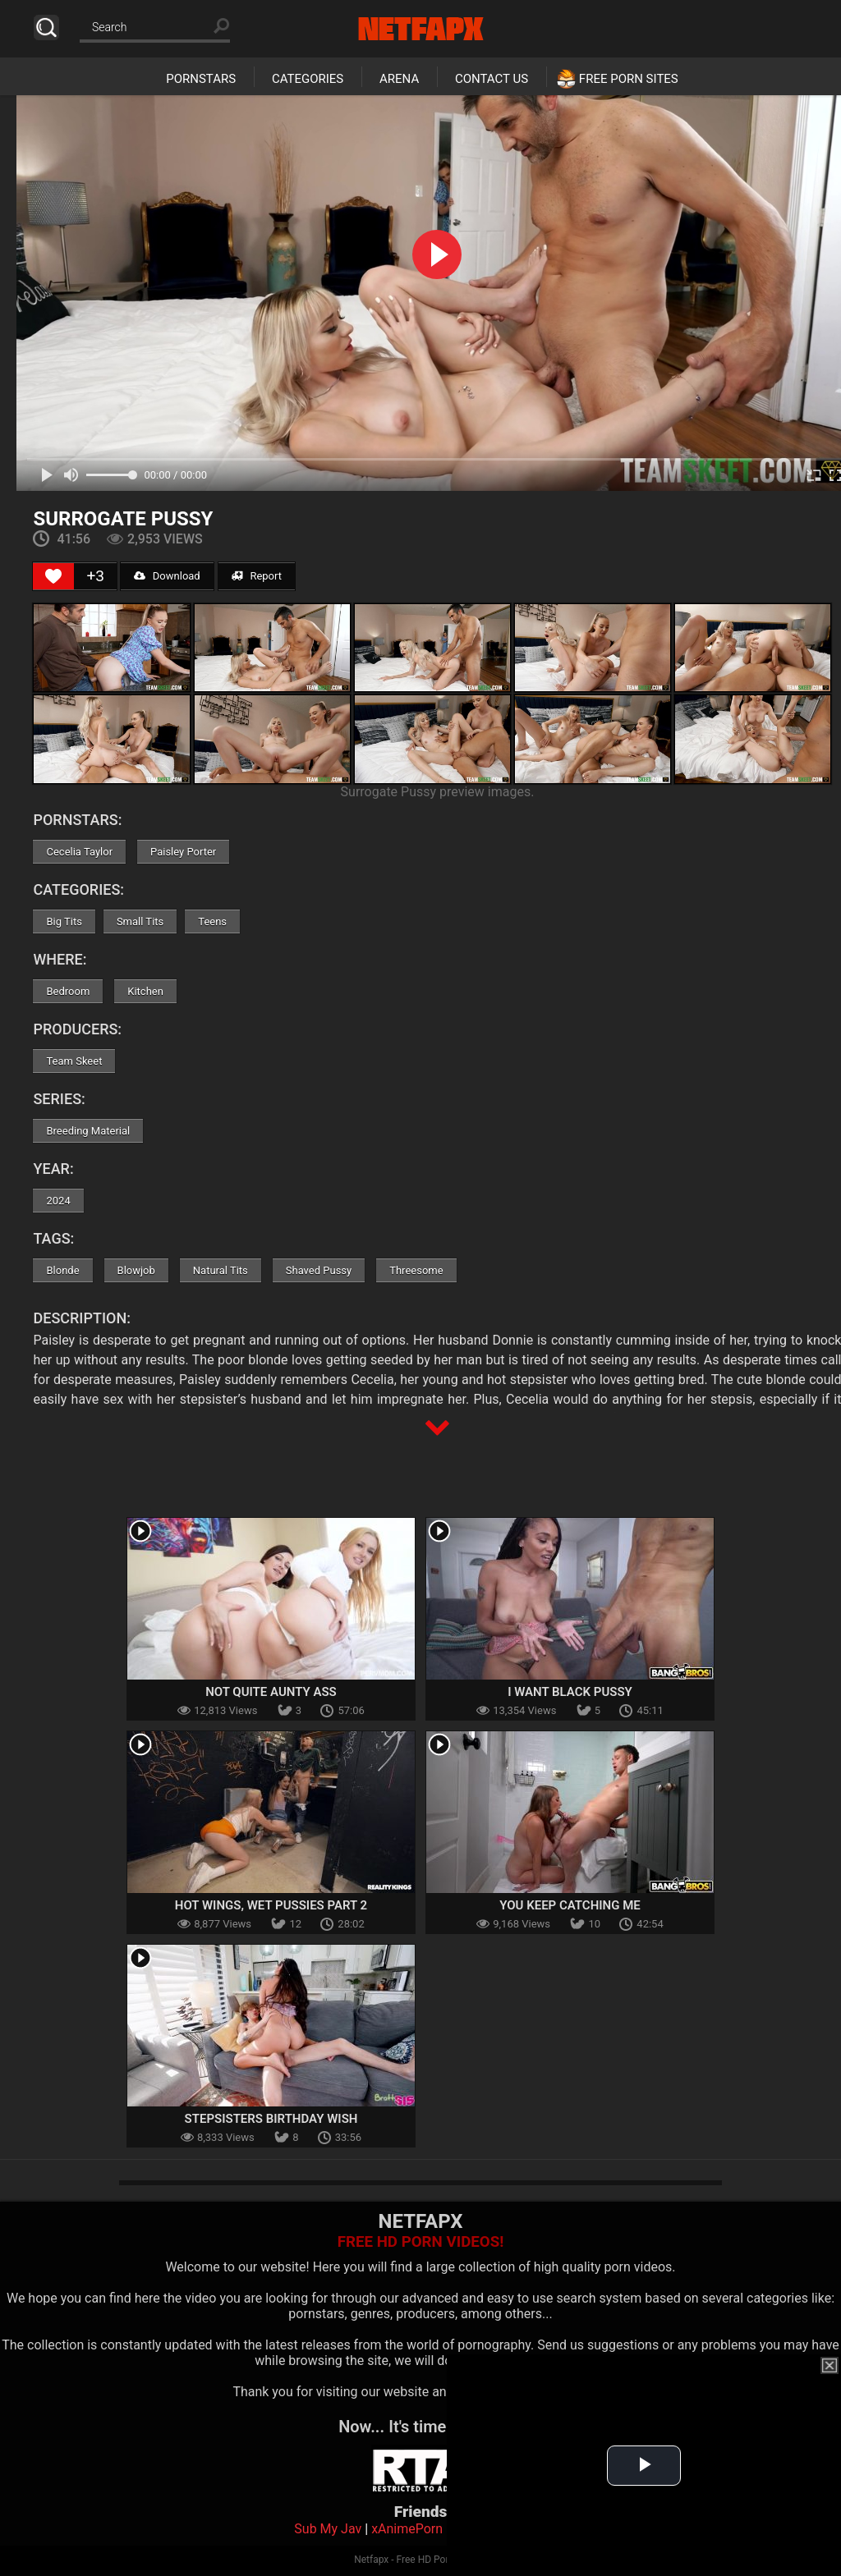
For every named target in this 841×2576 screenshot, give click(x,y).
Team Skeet (74, 1061)
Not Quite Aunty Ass (271, 1691)
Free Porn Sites (628, 78)
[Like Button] (53, 576)
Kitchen (145, 991)
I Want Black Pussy (570, 1691)
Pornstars (201, 78)
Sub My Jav (327, 2529)
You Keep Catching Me (570, 1905)
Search (46, 27)
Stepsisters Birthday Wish (271, 2118)
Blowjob (136, 1270)
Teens (212, 921)
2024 (58, 1200)
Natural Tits (220, 1270)
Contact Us (491, 78)
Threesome (416, 1270)
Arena (399, 78)
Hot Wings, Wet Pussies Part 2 (271, 1905)
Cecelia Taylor (79, 852)
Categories (307, 78)
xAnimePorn (407, 2529)
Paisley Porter (183, 852)
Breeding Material (88, 1131)
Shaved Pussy (319, 1270)
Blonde (62, 1270)
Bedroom (68, 991)
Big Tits (63, 921)
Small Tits (140, 921)
